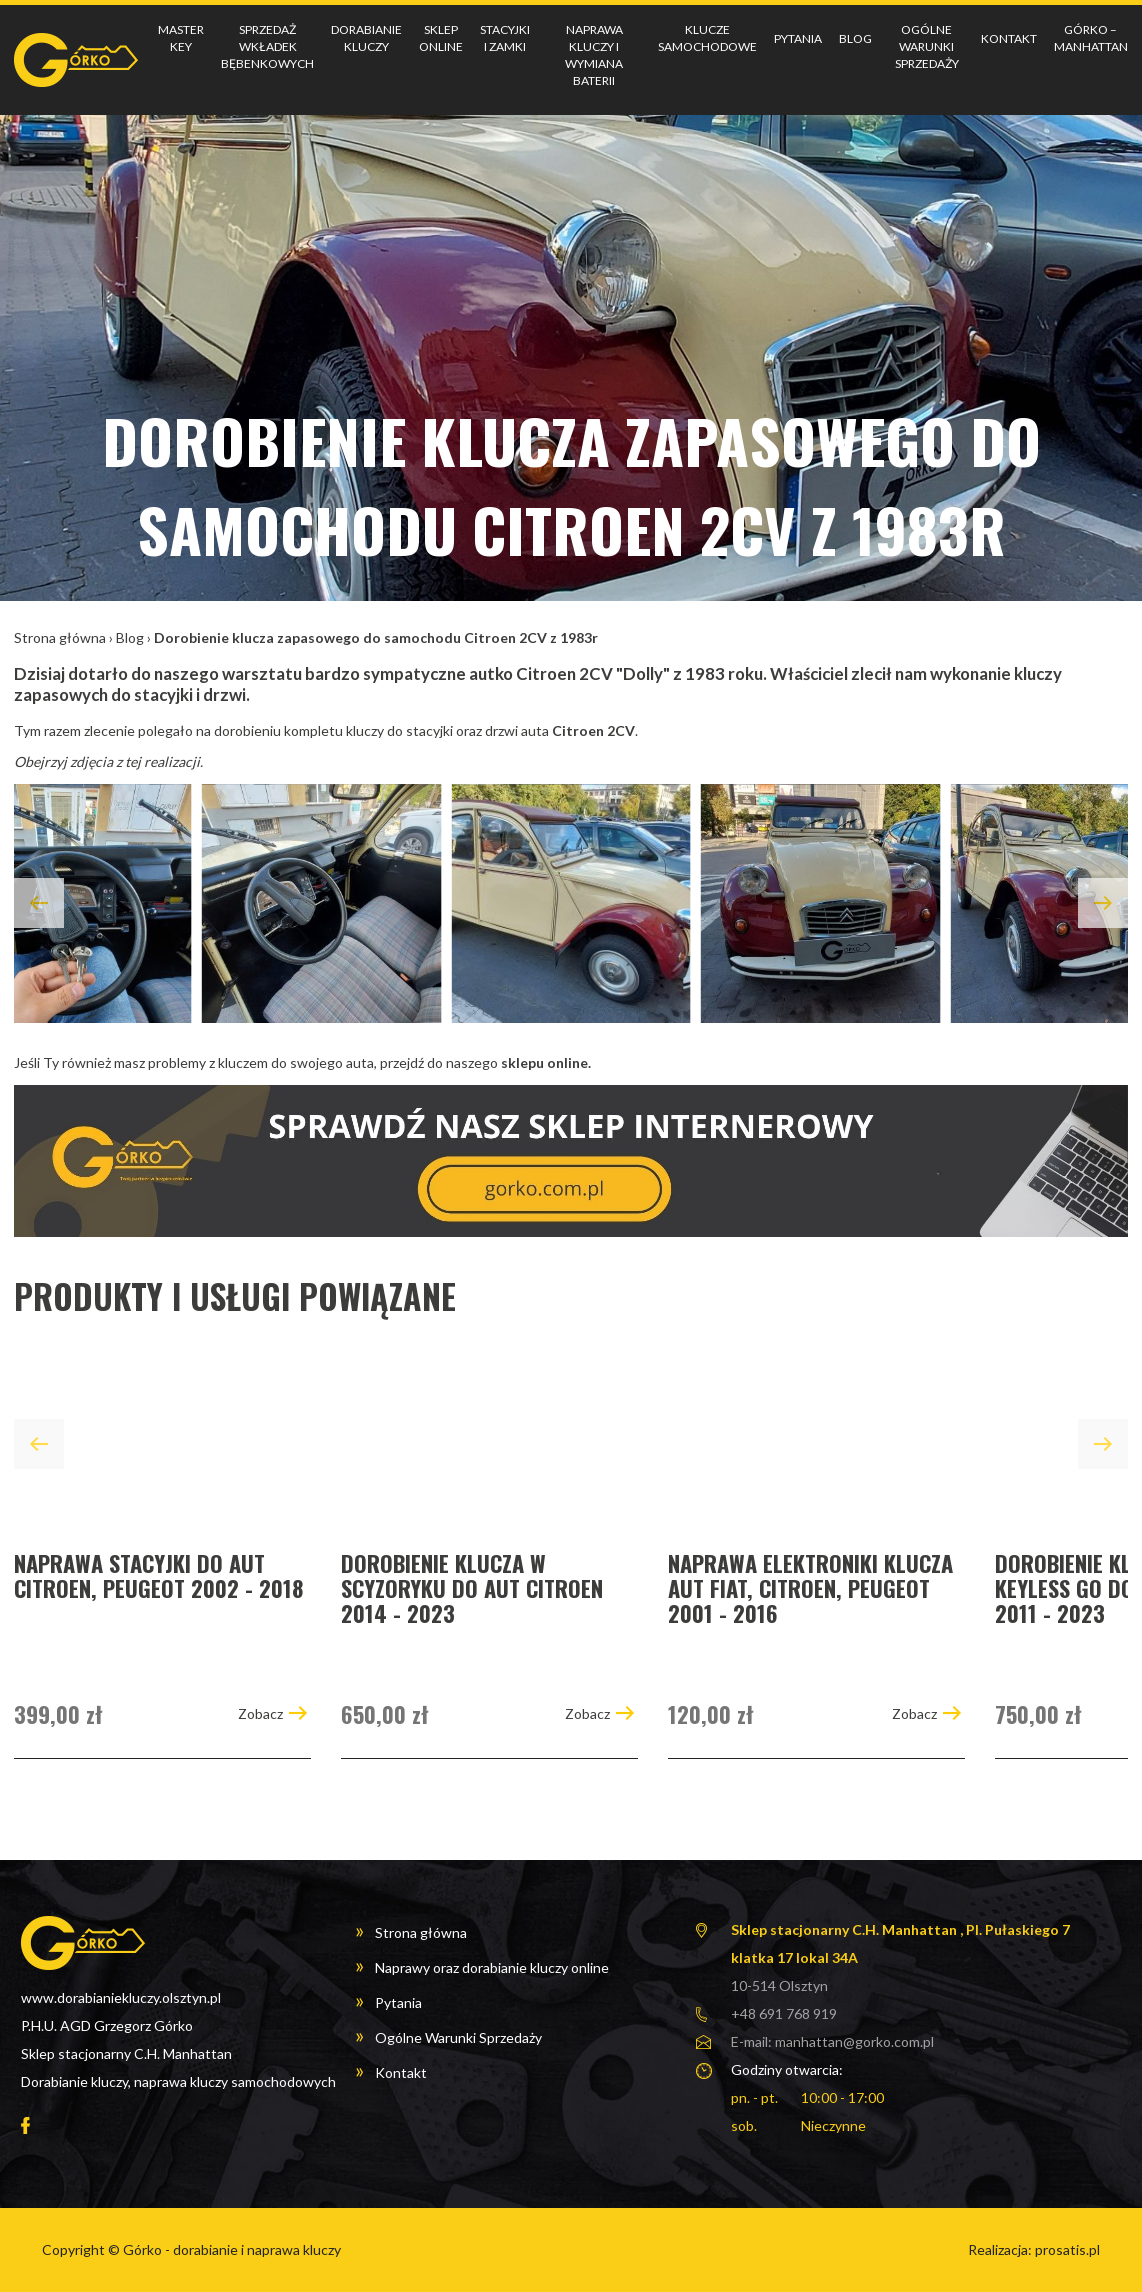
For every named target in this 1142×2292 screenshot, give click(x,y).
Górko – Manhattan (1091, 38)
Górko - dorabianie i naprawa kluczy (232, 2249)
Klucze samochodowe (707, 38)
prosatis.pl (1067, 2249)
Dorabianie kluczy (366, 38)
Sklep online (441, 38)
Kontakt (1009, 38)
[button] (39, 903)
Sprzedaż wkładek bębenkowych (267, 46)
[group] (162, 1554)
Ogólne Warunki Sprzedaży (927, 46)
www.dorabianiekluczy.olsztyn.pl (121, 1997)
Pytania (798, 38)
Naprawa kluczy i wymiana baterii (594, 54)
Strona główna (60, 637)
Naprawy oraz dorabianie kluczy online (492, 1967)
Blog (855, 38)
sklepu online (544, 1062)
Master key (181, 38)
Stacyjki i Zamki (505, 38)
